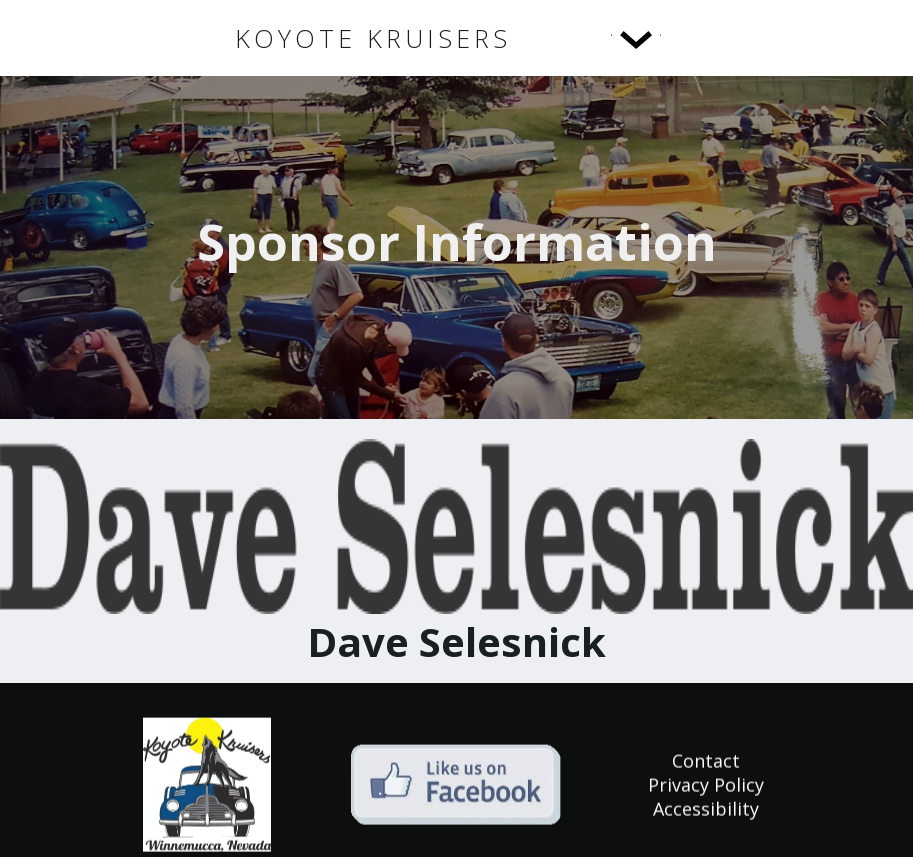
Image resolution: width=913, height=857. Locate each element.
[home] (373, 38)
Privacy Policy (706, 787)
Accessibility (706, 811)
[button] (595, 38)
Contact (706, 763)
